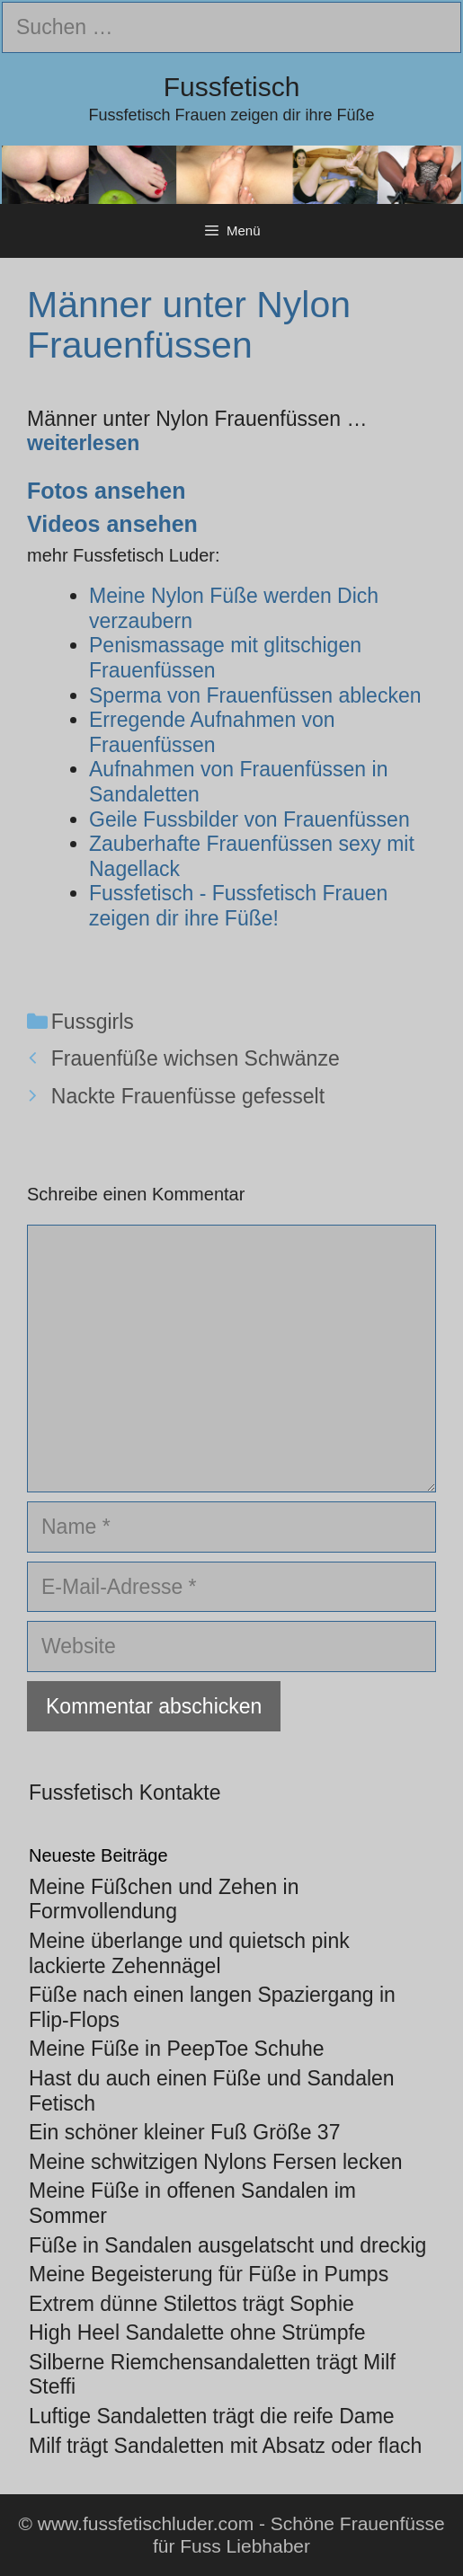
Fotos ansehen (106, 490)
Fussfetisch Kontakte (125, 1792)
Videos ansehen (112, 523)
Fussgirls (92, 1021)
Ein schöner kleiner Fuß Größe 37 (184, 2132)
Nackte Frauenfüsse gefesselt (188, 1096)
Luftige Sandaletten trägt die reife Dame (212, 2416)
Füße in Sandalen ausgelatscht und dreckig (227, 2245)
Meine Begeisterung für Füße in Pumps (208, 2274)
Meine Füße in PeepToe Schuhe (177, 2048)
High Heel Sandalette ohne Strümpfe (197, 2332)
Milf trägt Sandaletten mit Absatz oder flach (225, 2445)
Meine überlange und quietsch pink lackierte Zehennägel (189, 1953)
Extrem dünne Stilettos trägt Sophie (191, 2303)
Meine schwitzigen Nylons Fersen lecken (215, 2161)
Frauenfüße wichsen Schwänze (195, 1058)
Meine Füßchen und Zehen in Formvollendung (163, 1899)
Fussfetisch (232, 87)
